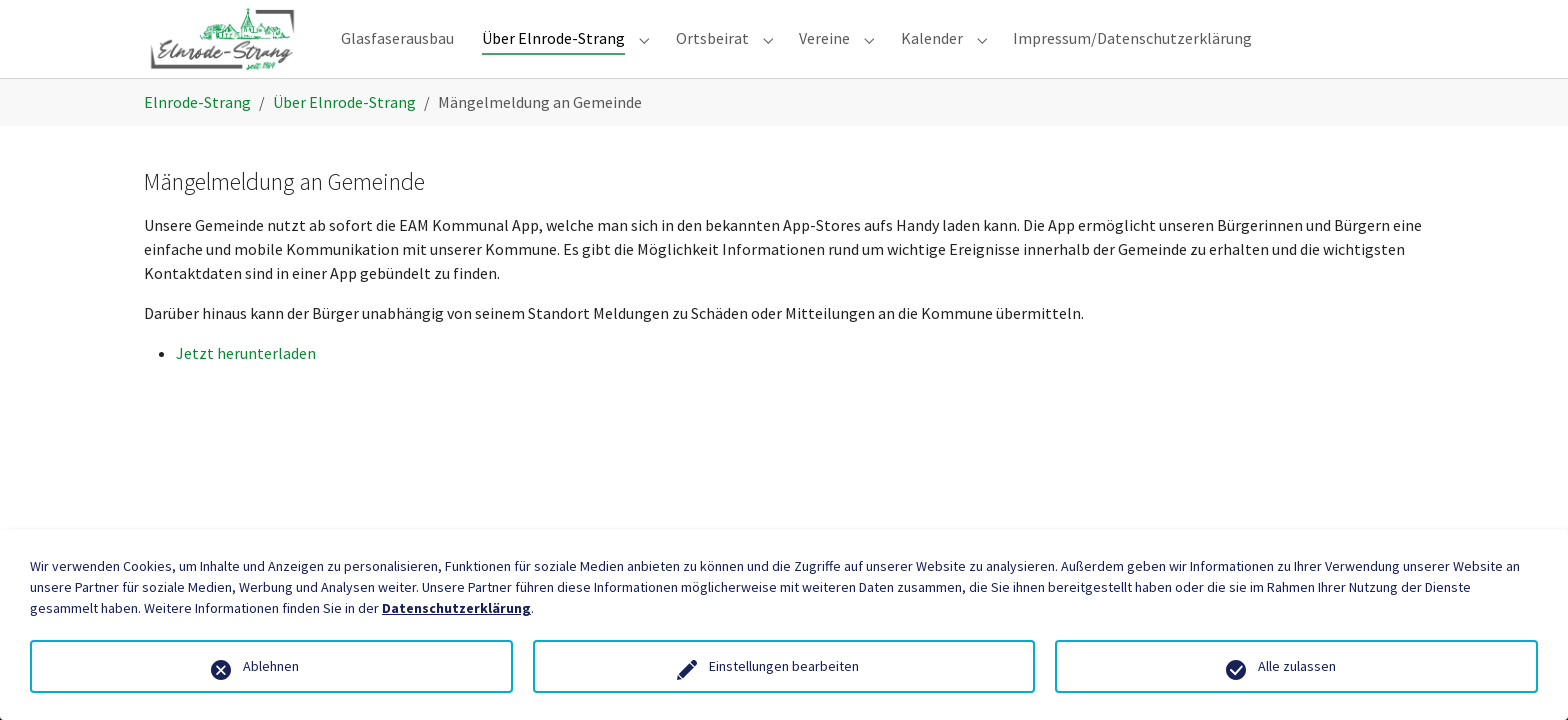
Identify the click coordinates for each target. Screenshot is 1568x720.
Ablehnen (271, 666)
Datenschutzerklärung (456, 608)
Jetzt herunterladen (246, 385)
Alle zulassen (1297, 666)
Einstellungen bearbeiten (784, 666)
